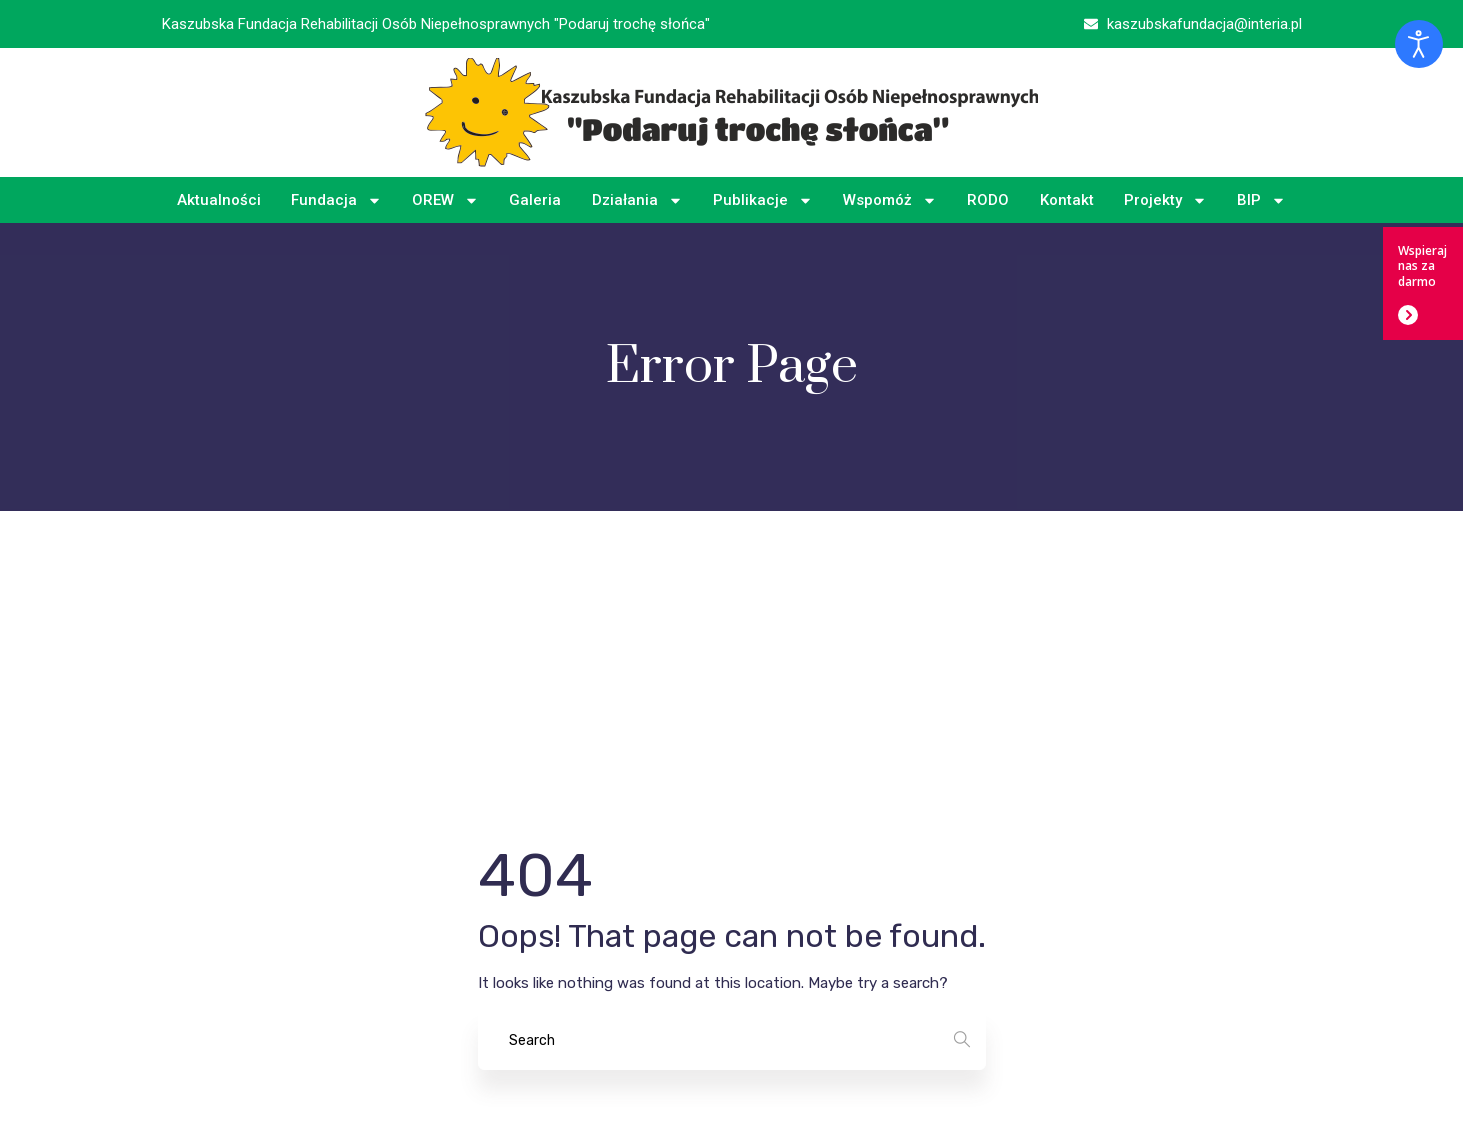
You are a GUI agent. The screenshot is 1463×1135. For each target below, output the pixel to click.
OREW (445, 200)
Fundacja (336, 200)
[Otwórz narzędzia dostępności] (1419, 44)
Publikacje (763, 200)
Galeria (535, 200)
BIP (1261, 200)
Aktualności (219, 200)
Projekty (1165, 200)
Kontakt (1067, 200)
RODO (988, 200)
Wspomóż (890, 200)
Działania (637, 200)
